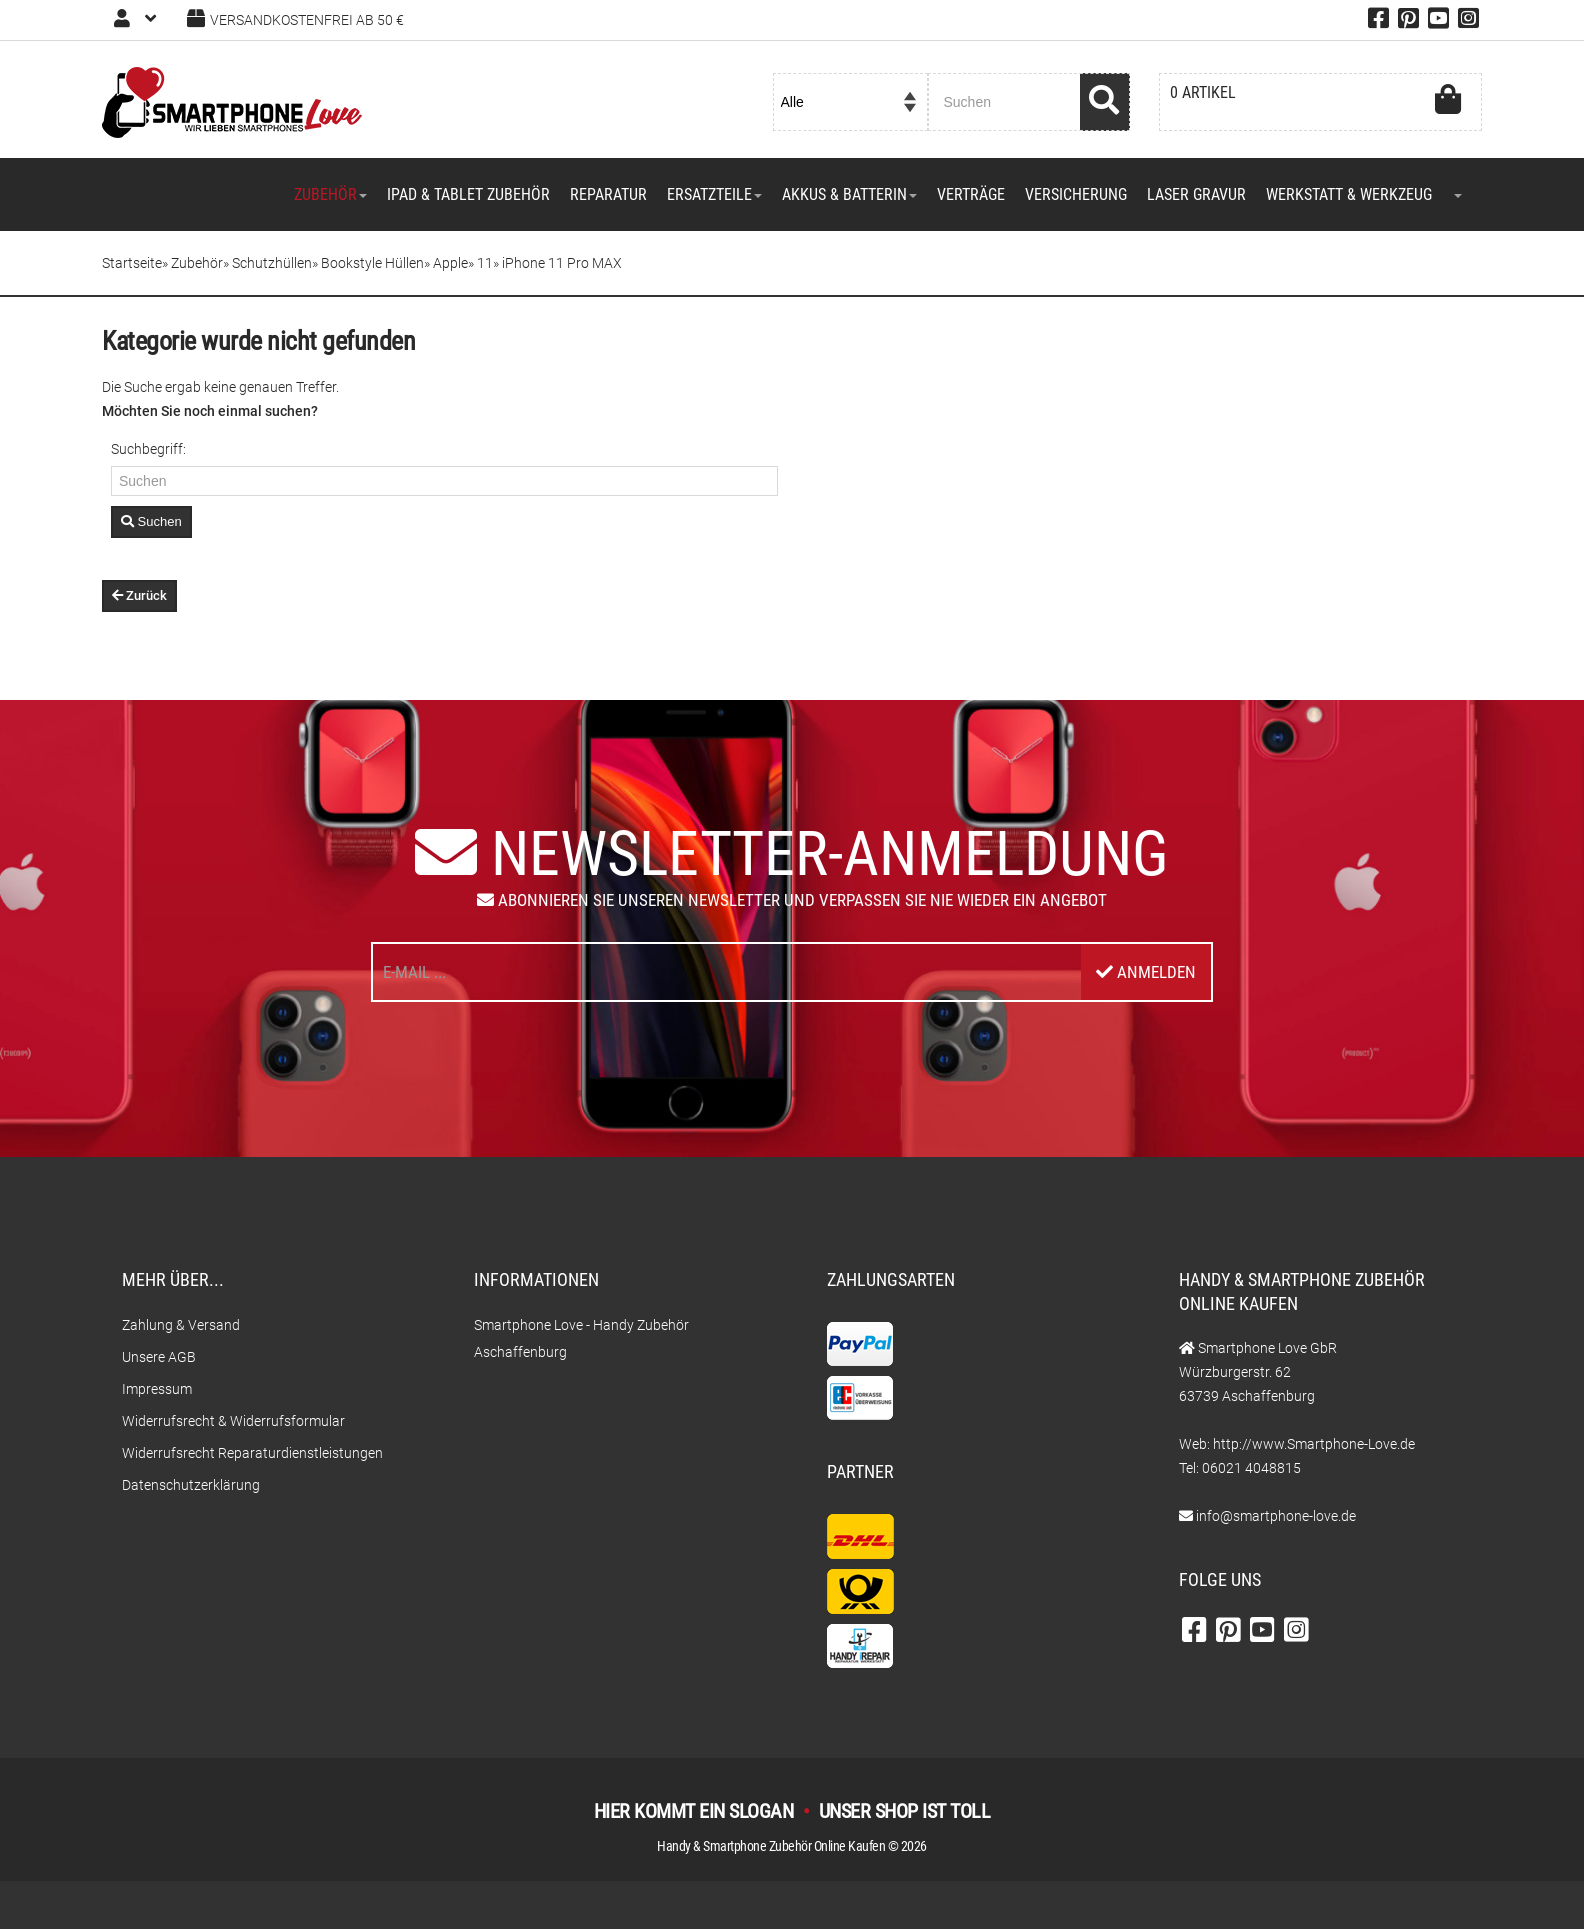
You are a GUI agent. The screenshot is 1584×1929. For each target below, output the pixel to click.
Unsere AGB (159, 1357)
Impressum (157, 1389)
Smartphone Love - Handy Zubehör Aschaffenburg (581, 1338)
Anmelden (1146, 972)
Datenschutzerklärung (191, 1485)
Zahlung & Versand (181, 1325)
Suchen (151, 521)
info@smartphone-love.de (1276, 1516)
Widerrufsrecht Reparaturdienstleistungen (252, 1453)
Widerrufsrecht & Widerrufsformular (233, 1421)
